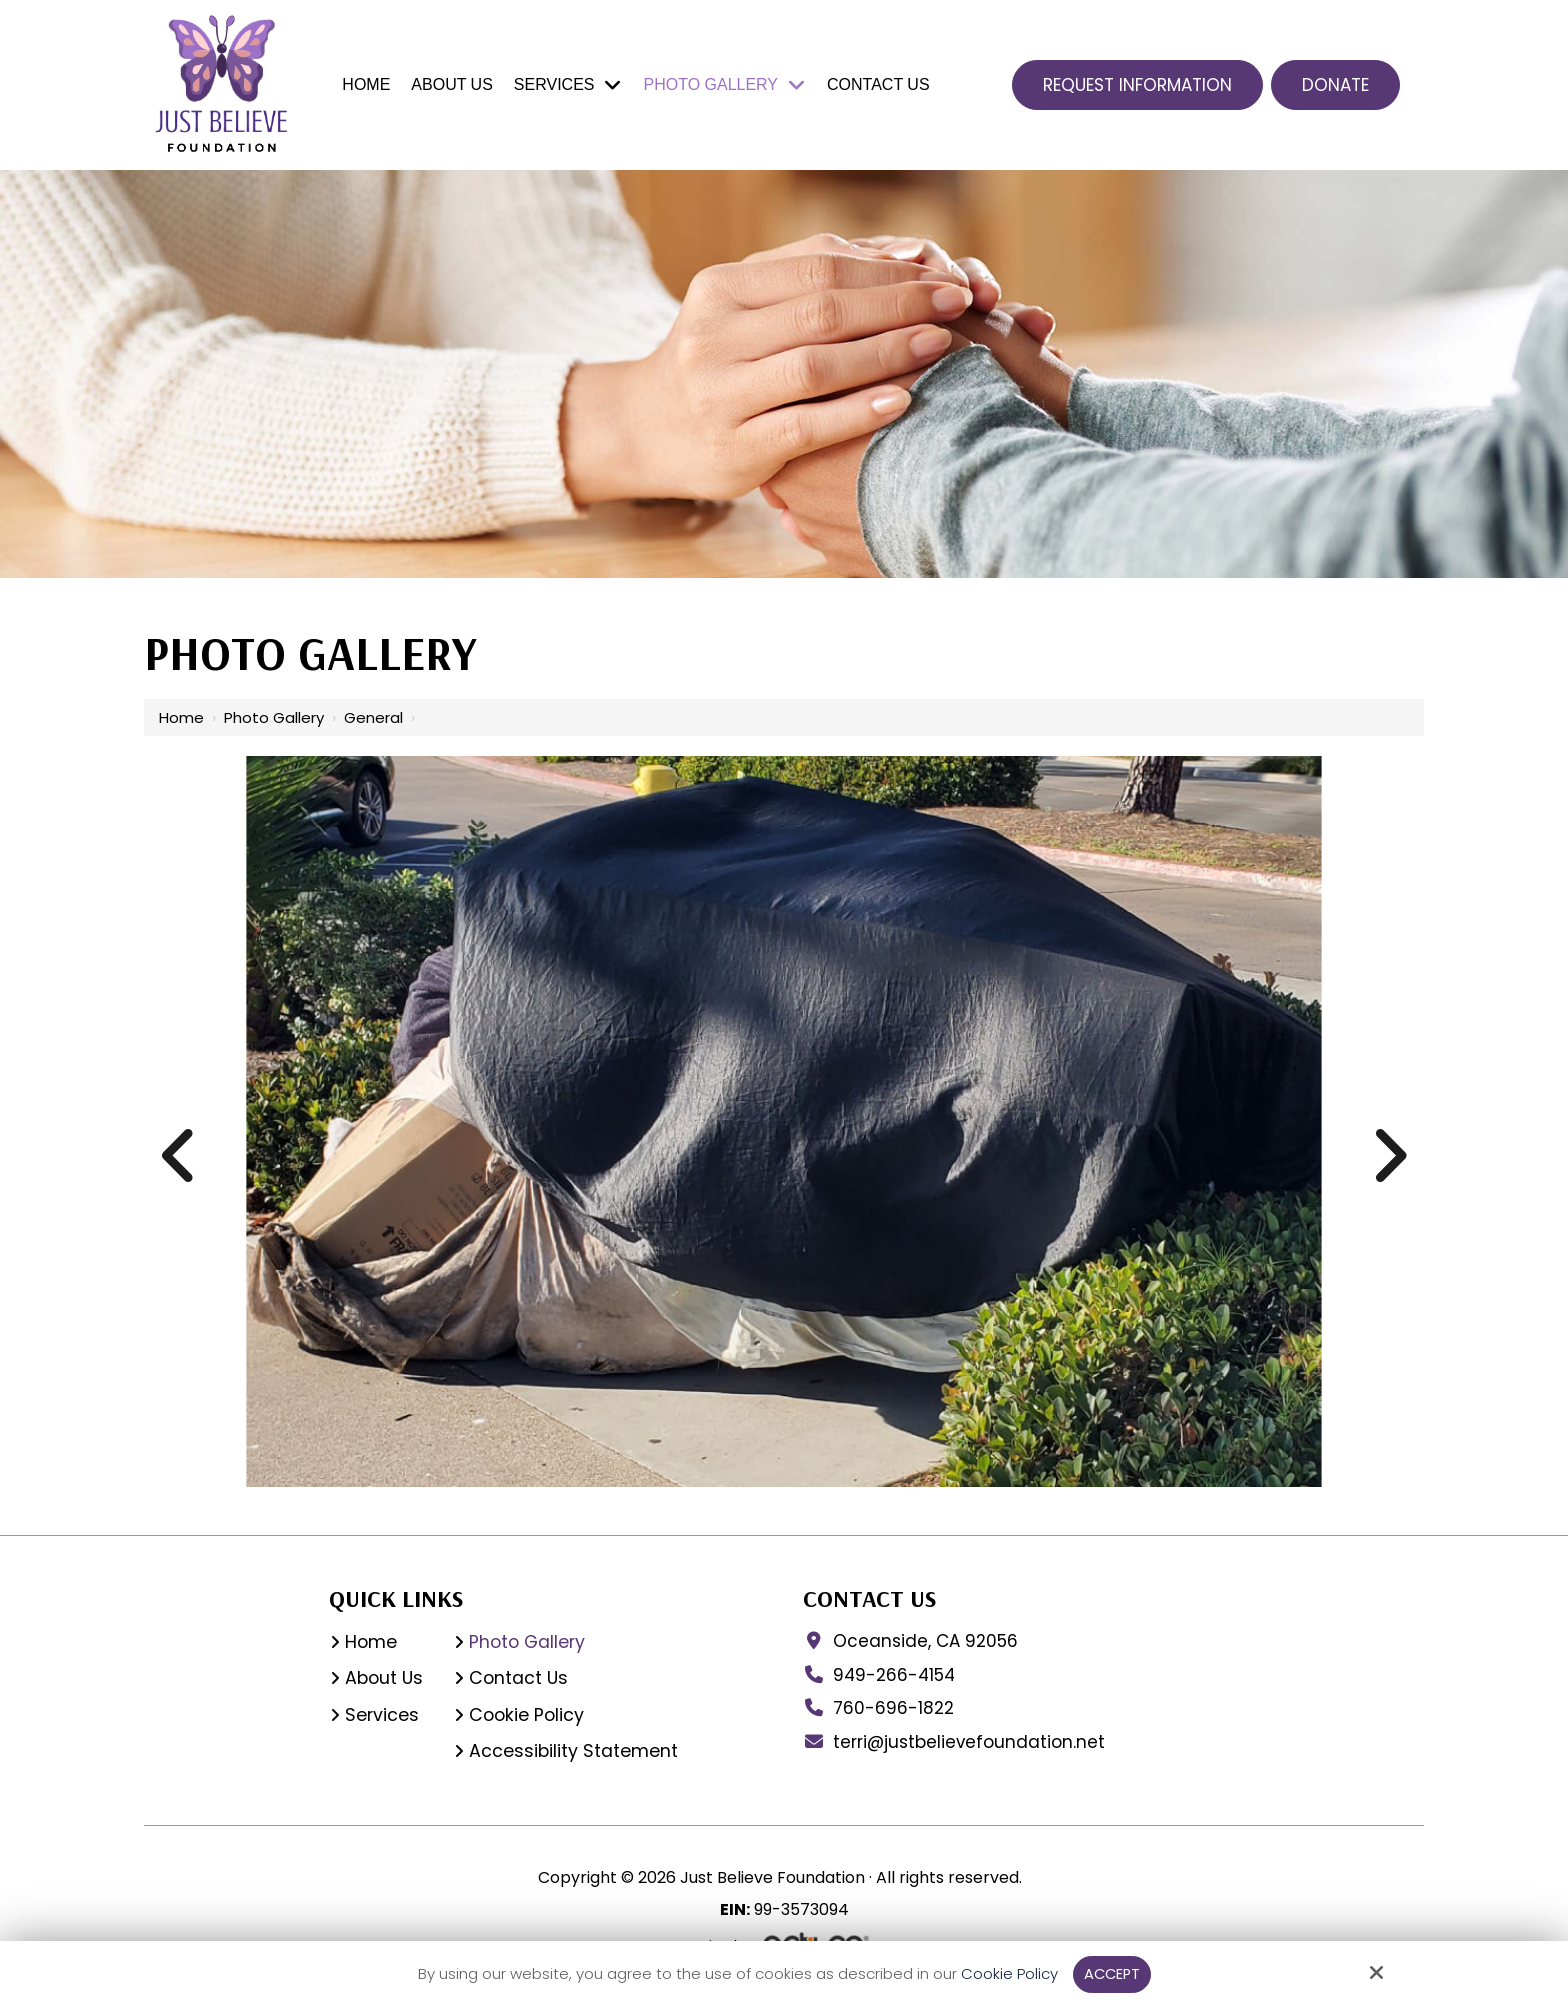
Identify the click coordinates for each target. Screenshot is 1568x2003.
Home (181, 717)
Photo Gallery (274, 717)
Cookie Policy (1007, 1974)
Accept (1111, 1973)
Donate (1335, 85)
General (373, 717)
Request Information (1137, 85)
